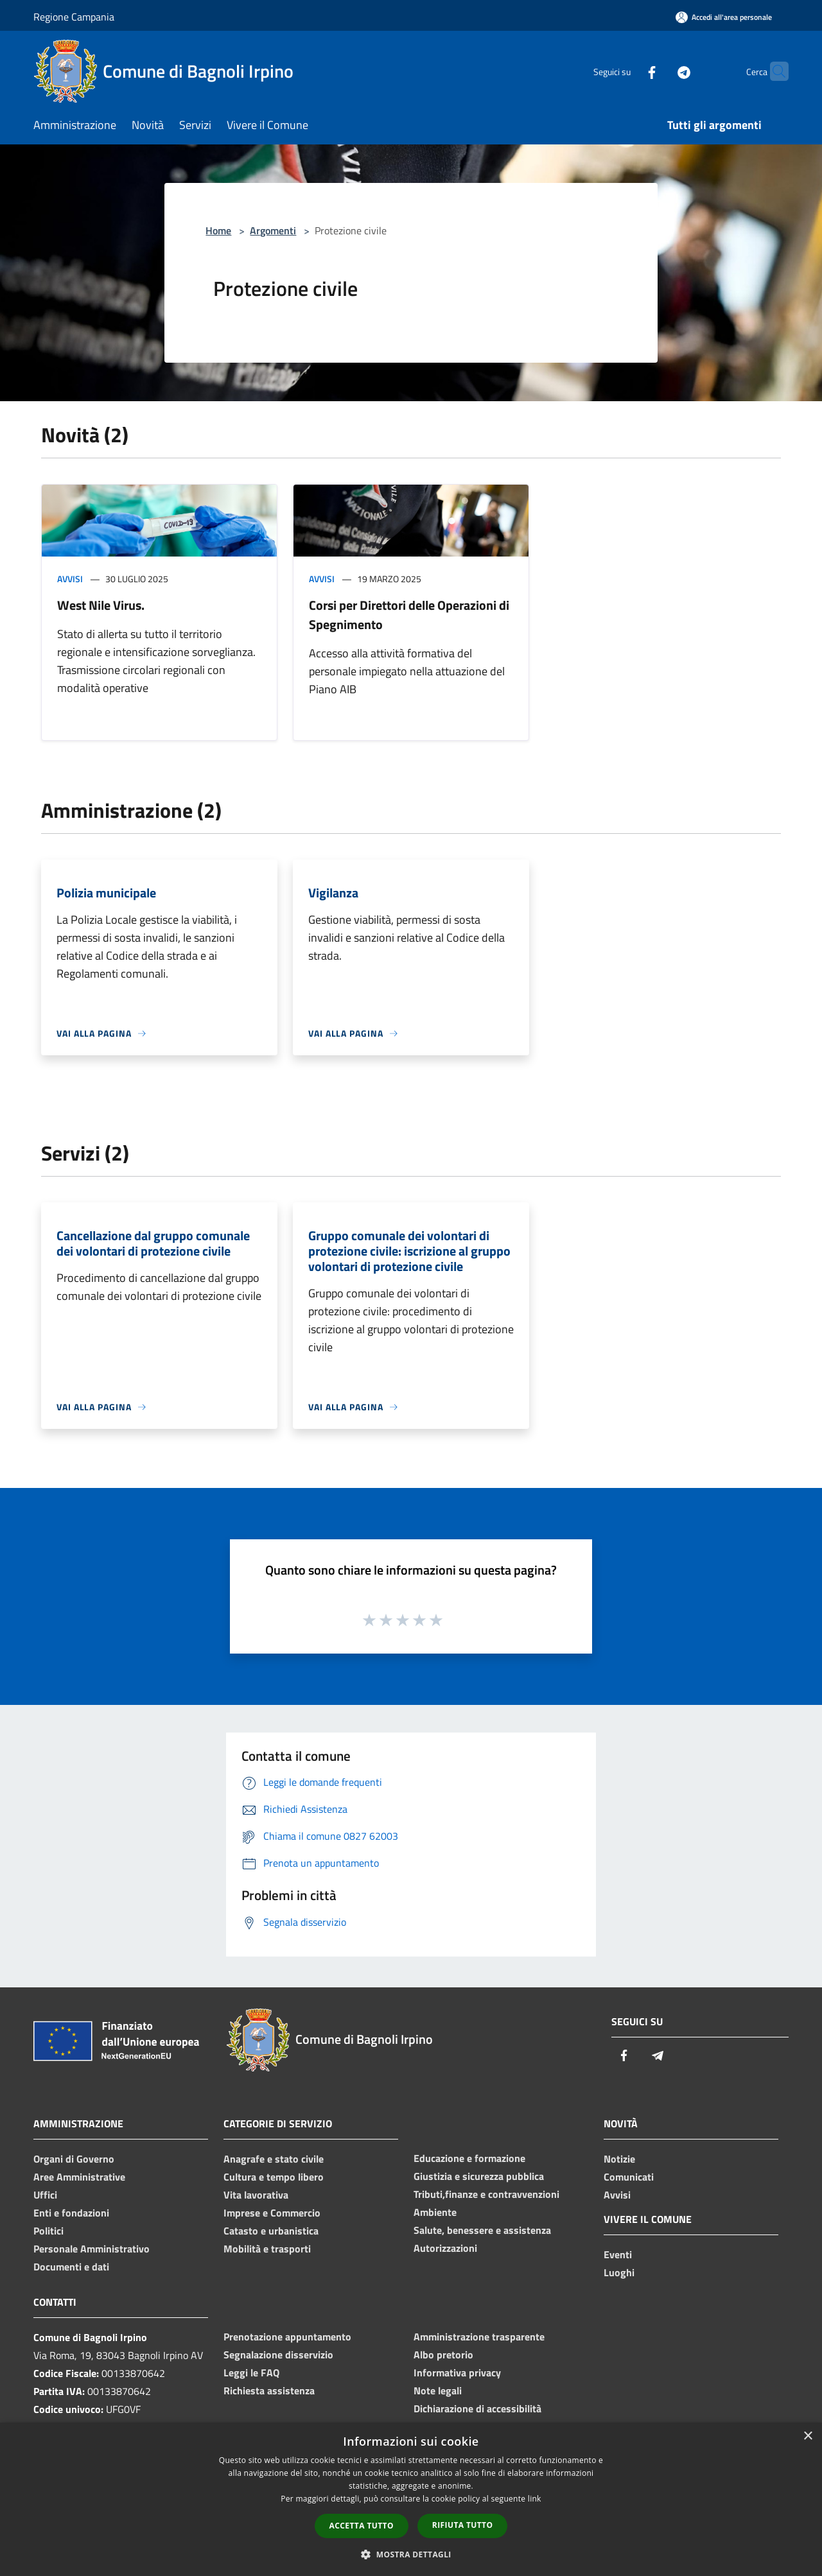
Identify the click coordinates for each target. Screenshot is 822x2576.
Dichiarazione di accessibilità (477, 2408)
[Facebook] (627, 71)
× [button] (807, 2436)
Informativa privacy (457, 2372)
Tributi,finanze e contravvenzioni (486, 2194)
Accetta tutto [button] (361, 2525)
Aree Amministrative (79, 2176)
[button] (411, 2554)
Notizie (619, 2158)
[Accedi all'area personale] (724, 17)
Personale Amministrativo (91, 2248)
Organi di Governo (73, 2158)
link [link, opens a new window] (534, 2498)
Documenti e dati (71, 2266)
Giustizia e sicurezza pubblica (479, 2176)
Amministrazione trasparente (479, 2336)
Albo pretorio (443, 2354)
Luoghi (619, 2272)
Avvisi (70, 578)
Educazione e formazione (469, 2158)
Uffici (45, 2194)
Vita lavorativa (255, 2194)
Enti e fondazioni (71, 2212)
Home (218, 230)
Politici (48, 2230)
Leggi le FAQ (251, 2372)
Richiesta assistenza (269, 2390)
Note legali (438, 2390)
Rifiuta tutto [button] (462, 2525)
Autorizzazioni (445, 2248)
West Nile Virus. (100, 605)
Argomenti (273, 230)
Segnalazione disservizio (278, 2354)
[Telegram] (659, 71)
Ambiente (435, 2212)
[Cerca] (773, 71)
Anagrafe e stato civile (273, 2158)
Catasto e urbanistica (271, 2230)
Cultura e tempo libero (273, 2176)
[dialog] (411, 2499)
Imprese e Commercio (271, 2212)
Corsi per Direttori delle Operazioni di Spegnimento (409, 614)
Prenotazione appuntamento (287, 2336)
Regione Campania (73, 16)
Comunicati (629, 2176)
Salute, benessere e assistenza (482, 2230)
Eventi (618, 2254)
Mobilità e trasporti (267, 2248)
